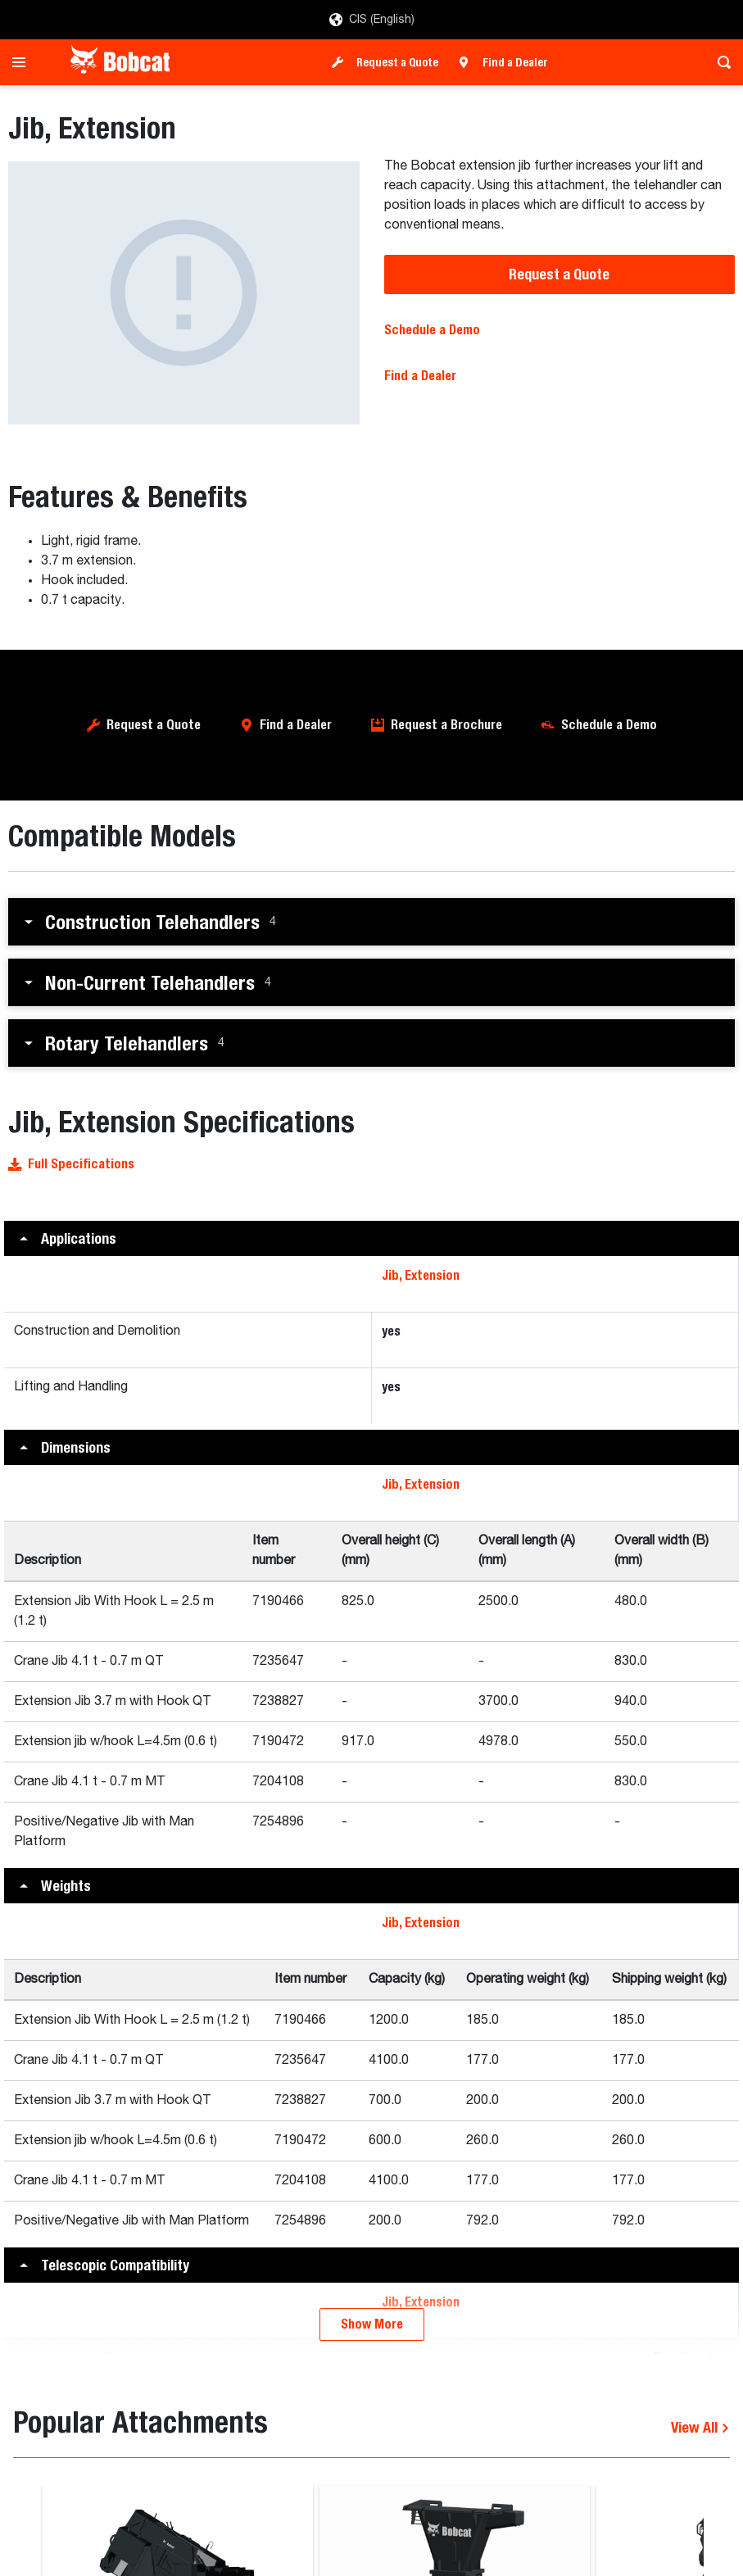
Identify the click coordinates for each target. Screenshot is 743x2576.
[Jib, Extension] (184, 292)
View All (700, 2427)
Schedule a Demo (432, 330)
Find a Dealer (515, 62)
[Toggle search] (719, 62)
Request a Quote (397, 62)
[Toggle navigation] (23, 62)
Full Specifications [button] (71, 1164)
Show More (372, 2324)
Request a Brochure (446, 724)
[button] (371, 921)
